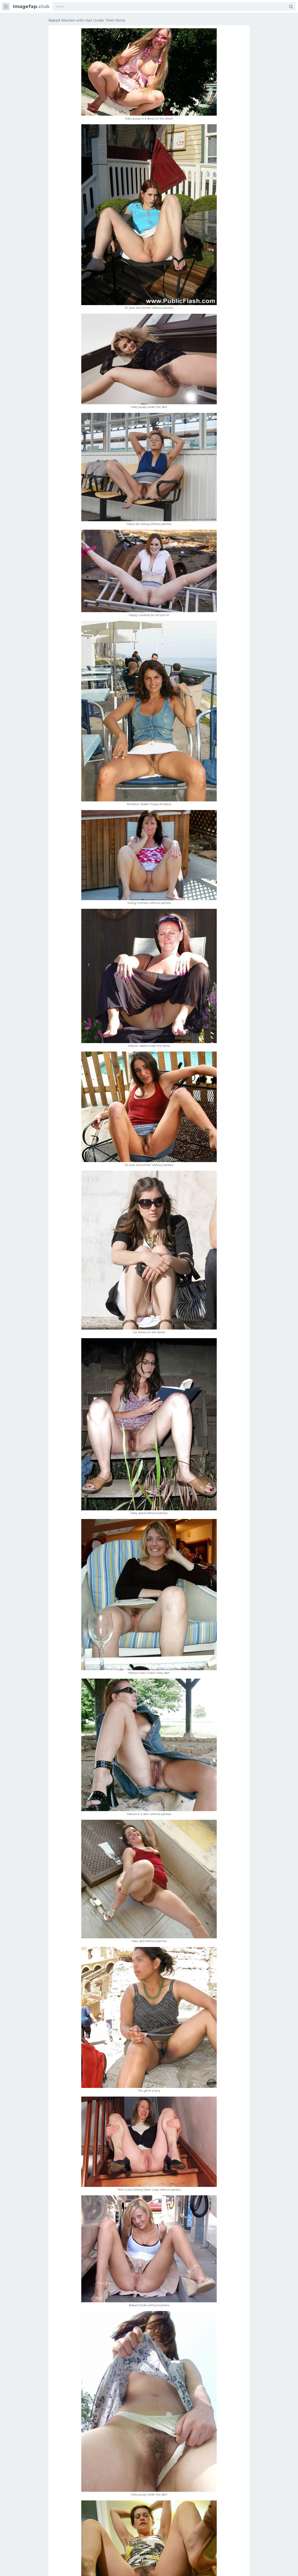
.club (31, 6)
